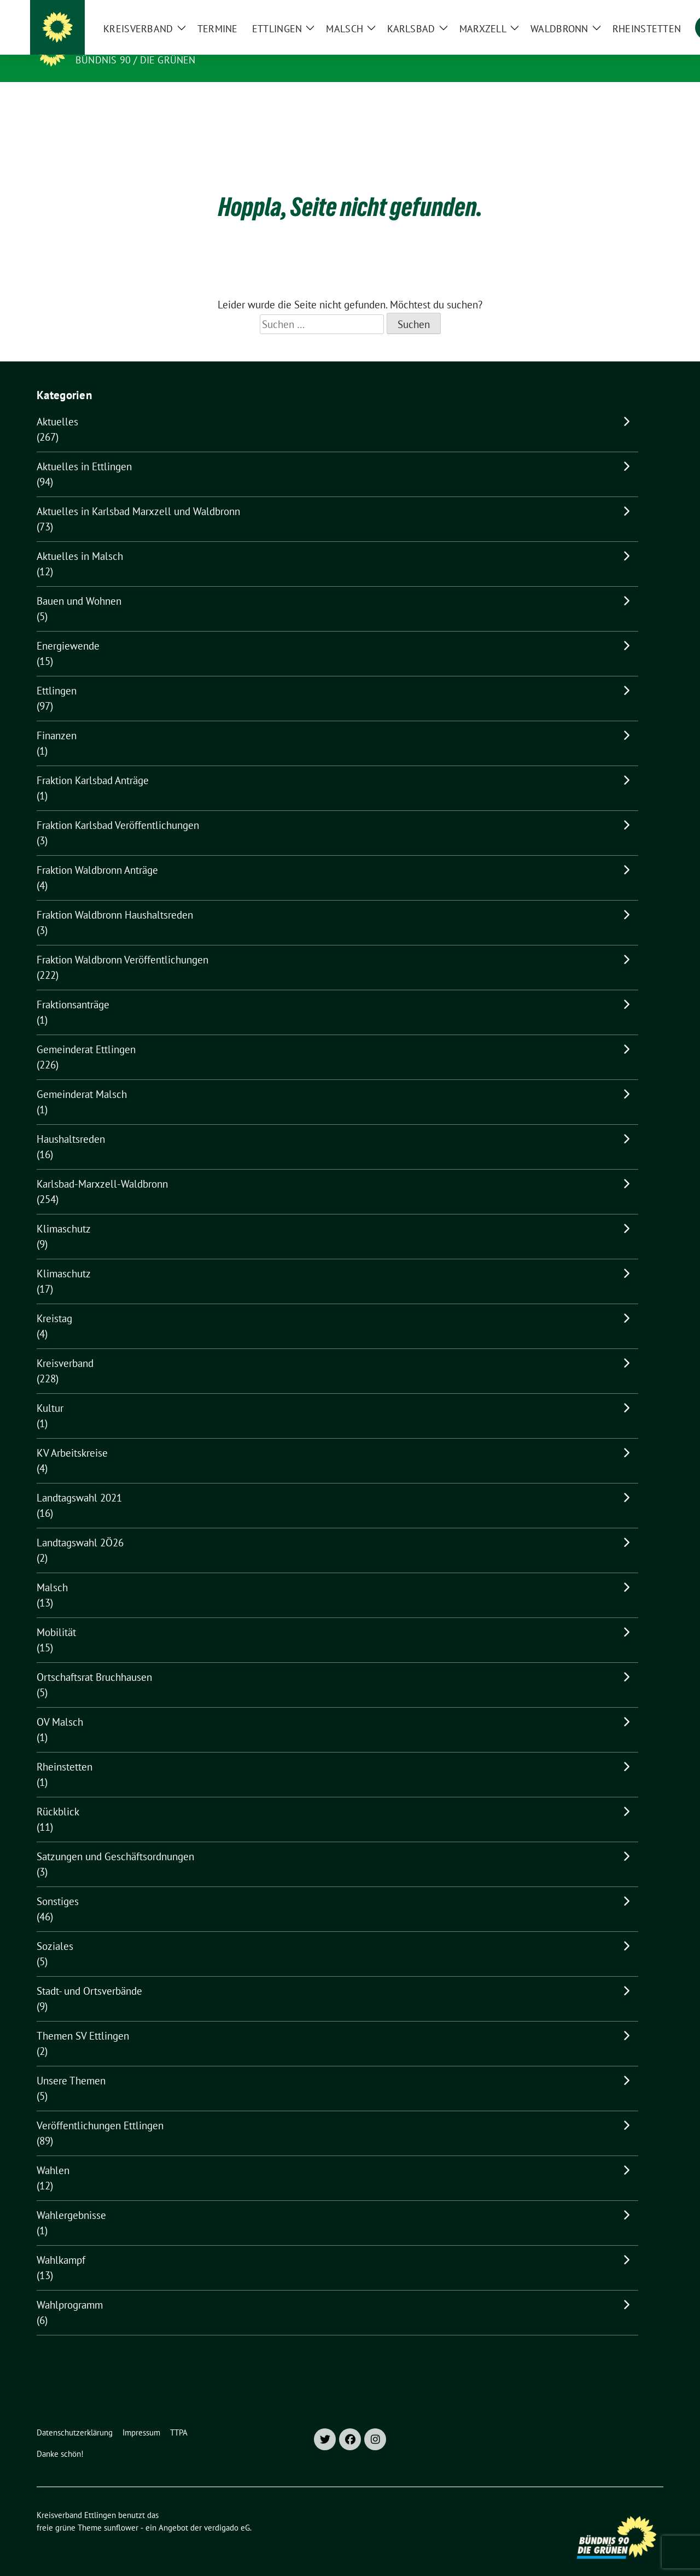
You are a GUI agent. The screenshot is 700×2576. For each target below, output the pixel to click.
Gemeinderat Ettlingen (86, 1032)
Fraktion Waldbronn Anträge (97, 853)
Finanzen (57, 718)
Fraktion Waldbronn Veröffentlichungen (122, 942)
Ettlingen (57, 673)
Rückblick (58, 1794)
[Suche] (628, 10)
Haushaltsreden (71, 1122)
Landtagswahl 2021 (79, 1480)
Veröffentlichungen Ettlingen (100, 2108)
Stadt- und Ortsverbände (89, 1974)
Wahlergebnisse (71, 2198)
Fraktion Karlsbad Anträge (93, 763)
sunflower (121, 2510)
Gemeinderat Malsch (82, 1077)
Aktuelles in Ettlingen (84, 449)
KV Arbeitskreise (72, 1435)
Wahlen (53, 2153)
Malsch (52, 1570)
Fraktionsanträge (73, 987)
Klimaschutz (64, 1211)
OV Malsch (60, 1705)
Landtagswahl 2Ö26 (80, 1525)
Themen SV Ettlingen (83, 2018)
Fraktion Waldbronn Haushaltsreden (115, 897)
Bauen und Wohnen (79, 584)
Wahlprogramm (70, 2287)
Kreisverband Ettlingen (147, 44)
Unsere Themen (71, 2063)
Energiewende (68, 628)
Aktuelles (57, 404)
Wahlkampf (61, 2243)
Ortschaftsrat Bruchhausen (94, 1660)
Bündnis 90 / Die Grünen (135, 60)
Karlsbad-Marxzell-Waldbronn (102, 1166)
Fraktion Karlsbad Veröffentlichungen (118, 808)
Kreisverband (65, 1346)
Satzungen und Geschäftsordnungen (115, 1839)
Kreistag (54, 1301)
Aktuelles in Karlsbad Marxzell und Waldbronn (138, 494)
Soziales (55, 1929)
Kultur (50, 1391)
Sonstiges (58, 1884)
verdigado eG (227, 2510)
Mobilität (56, 1615)
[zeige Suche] (644, 10)
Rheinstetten (64, 1749)
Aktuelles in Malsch (80, 539)
